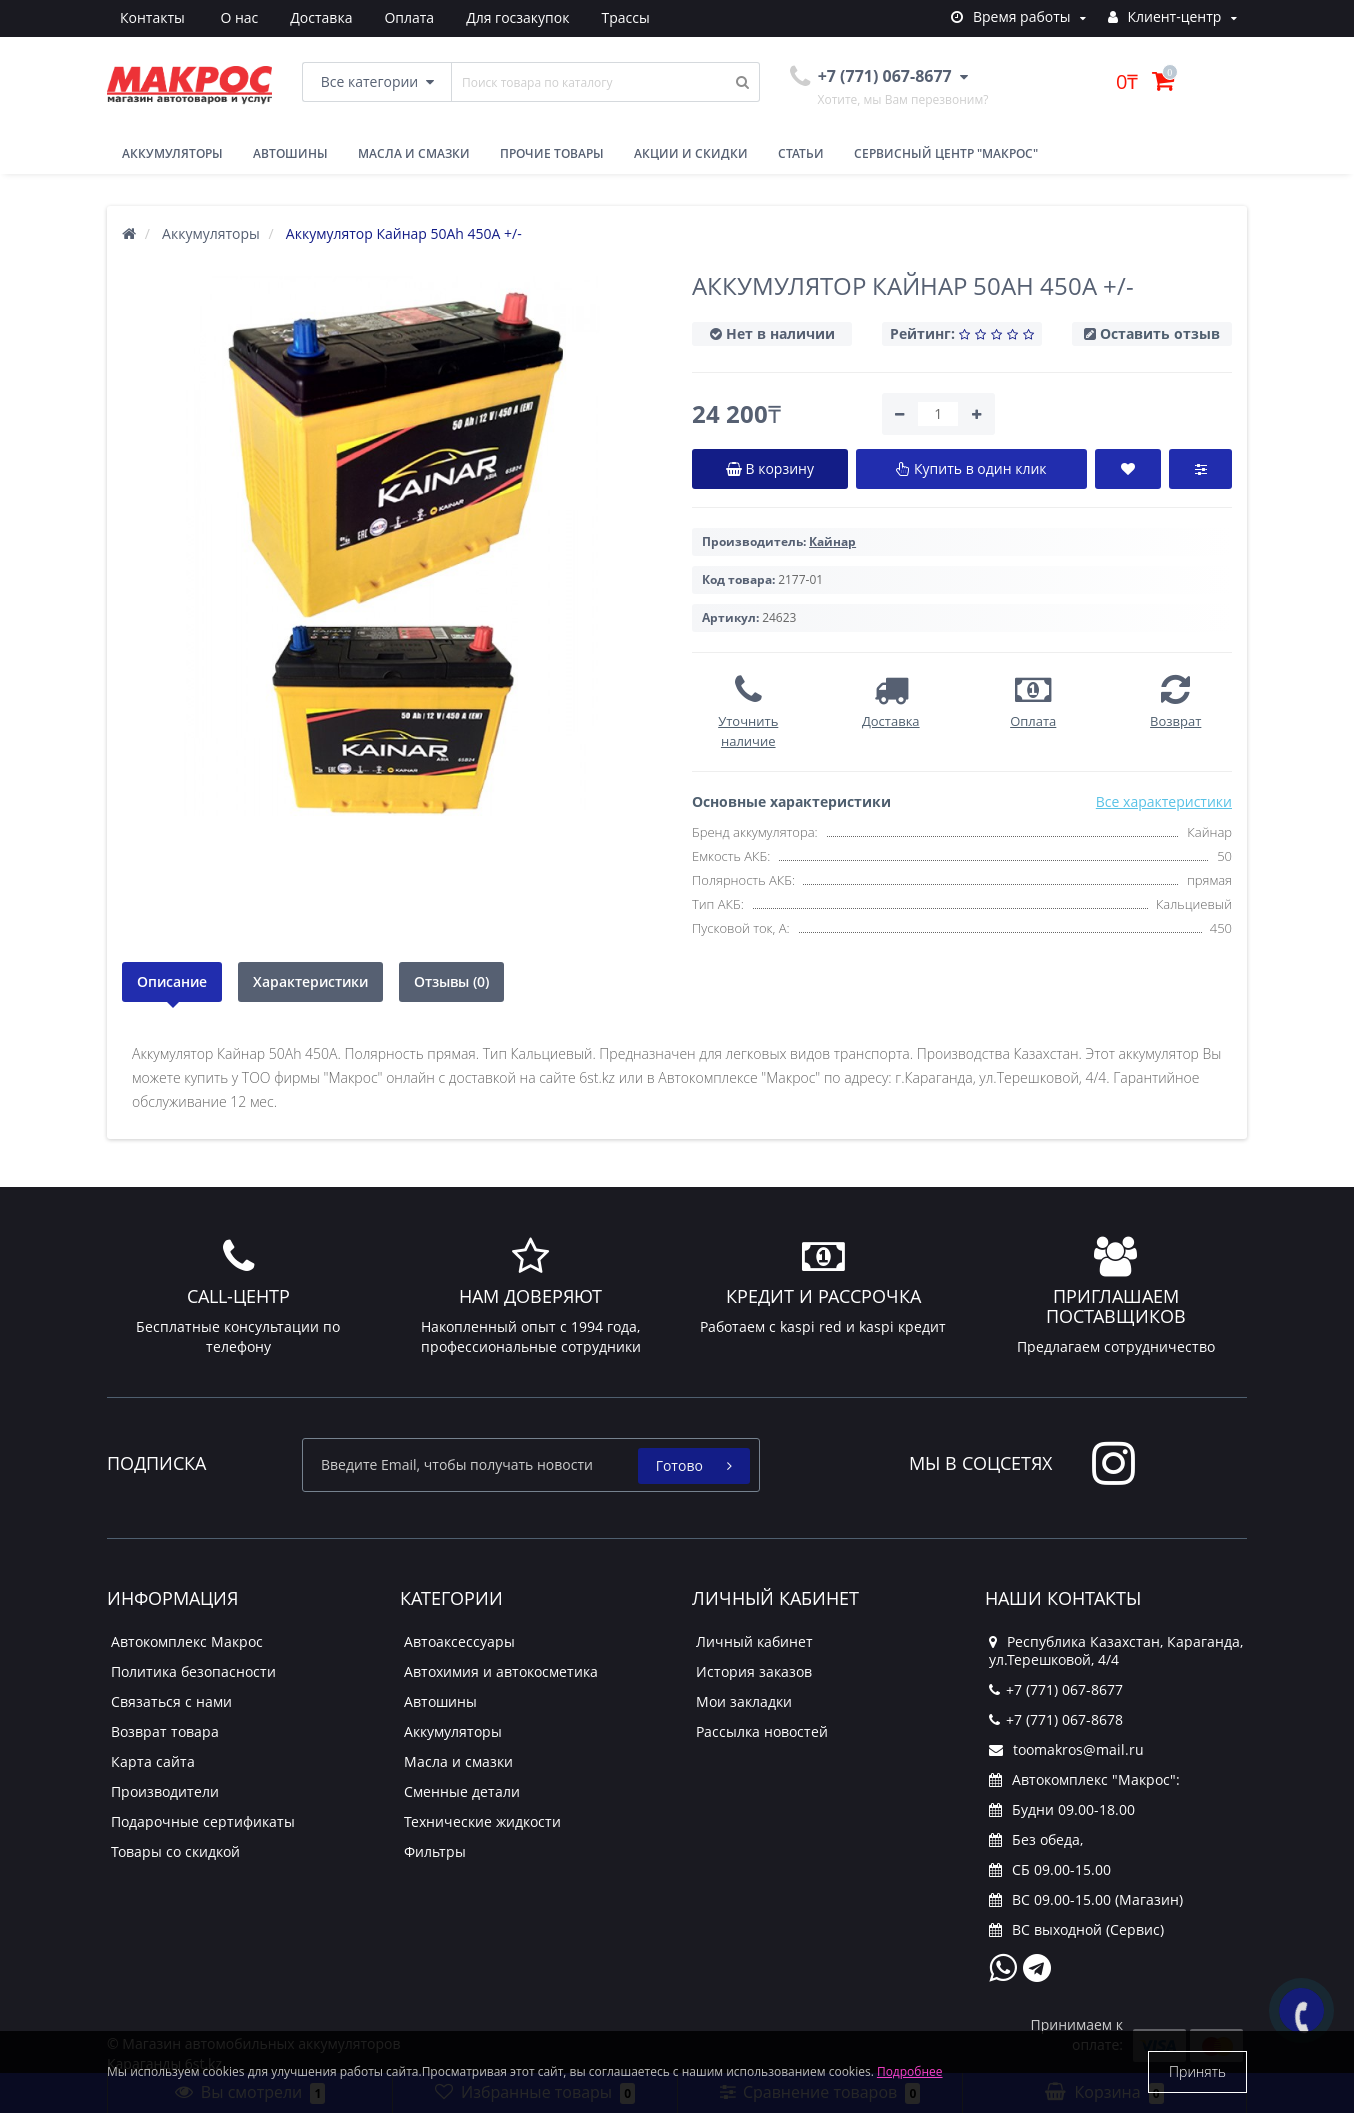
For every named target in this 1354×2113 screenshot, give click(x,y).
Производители (165, 1791)
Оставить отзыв (1160, 333)
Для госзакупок (428, 17)
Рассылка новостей (762, 1731)
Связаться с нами (171, 1701)
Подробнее (910, 2071)
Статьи (801, 153)
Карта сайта (153, 1761)
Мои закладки (744, 1701)
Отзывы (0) (451, 981)
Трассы (540, 17)
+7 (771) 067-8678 (1056, 1719)
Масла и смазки (414, 153)
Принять (1197, 2071)
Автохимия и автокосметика (501, 1671)
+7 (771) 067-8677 (1056, 1689)
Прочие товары (552, 153)
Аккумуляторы (172, 153)
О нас (139, 17)
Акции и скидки (691, 153)
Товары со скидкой (175, 1851)
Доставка (225, 17)
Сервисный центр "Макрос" (946, 153)
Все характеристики (1164, 801)
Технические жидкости (482, 1821)
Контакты (631, 17)
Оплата (316, 17)
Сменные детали (462, 1791)
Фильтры (435, 1851)
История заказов (754, 1671)
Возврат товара (165, 1731)
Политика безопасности (193, 1671)
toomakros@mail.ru (1066, 1749)
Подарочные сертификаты (203, 1821)
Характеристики (310, 981)
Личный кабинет (754, 1641)
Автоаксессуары (459, 1641)
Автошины (290, 153)
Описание (172, 981)
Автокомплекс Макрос (187, 1641)
